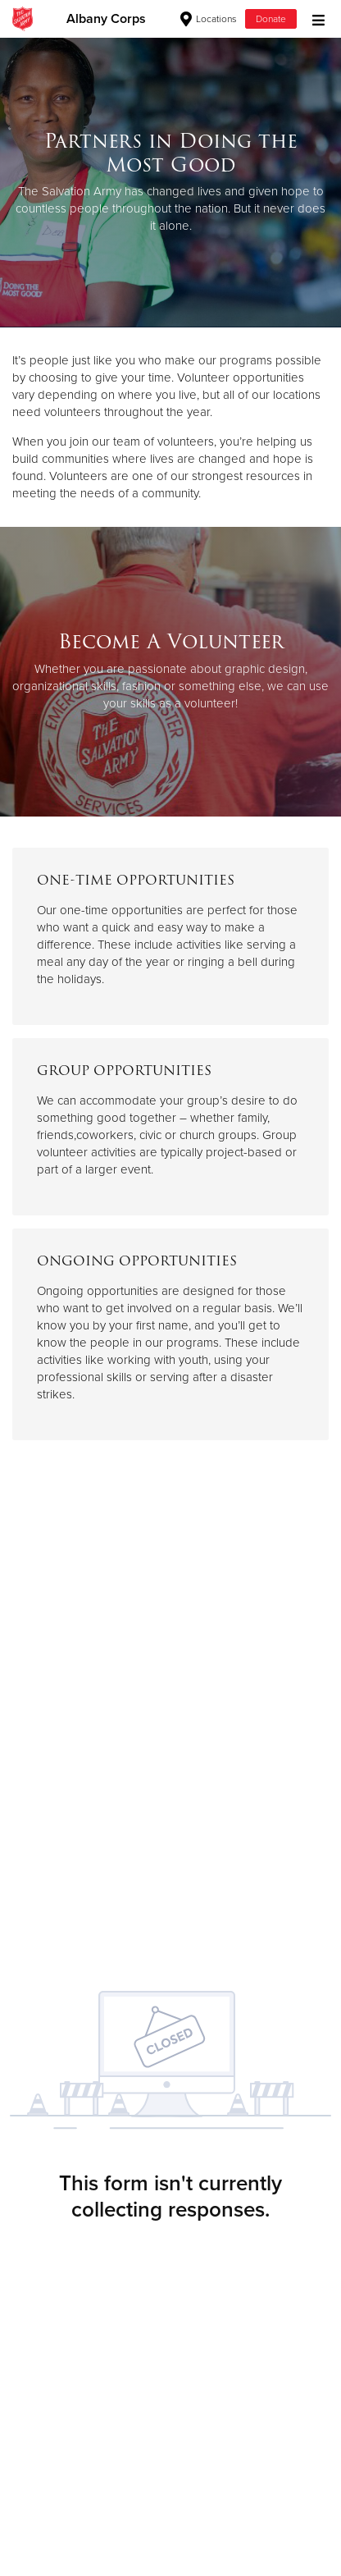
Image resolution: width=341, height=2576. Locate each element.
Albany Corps (106, 19)
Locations (208, 18)
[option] (170, 182)
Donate (271, 19)
